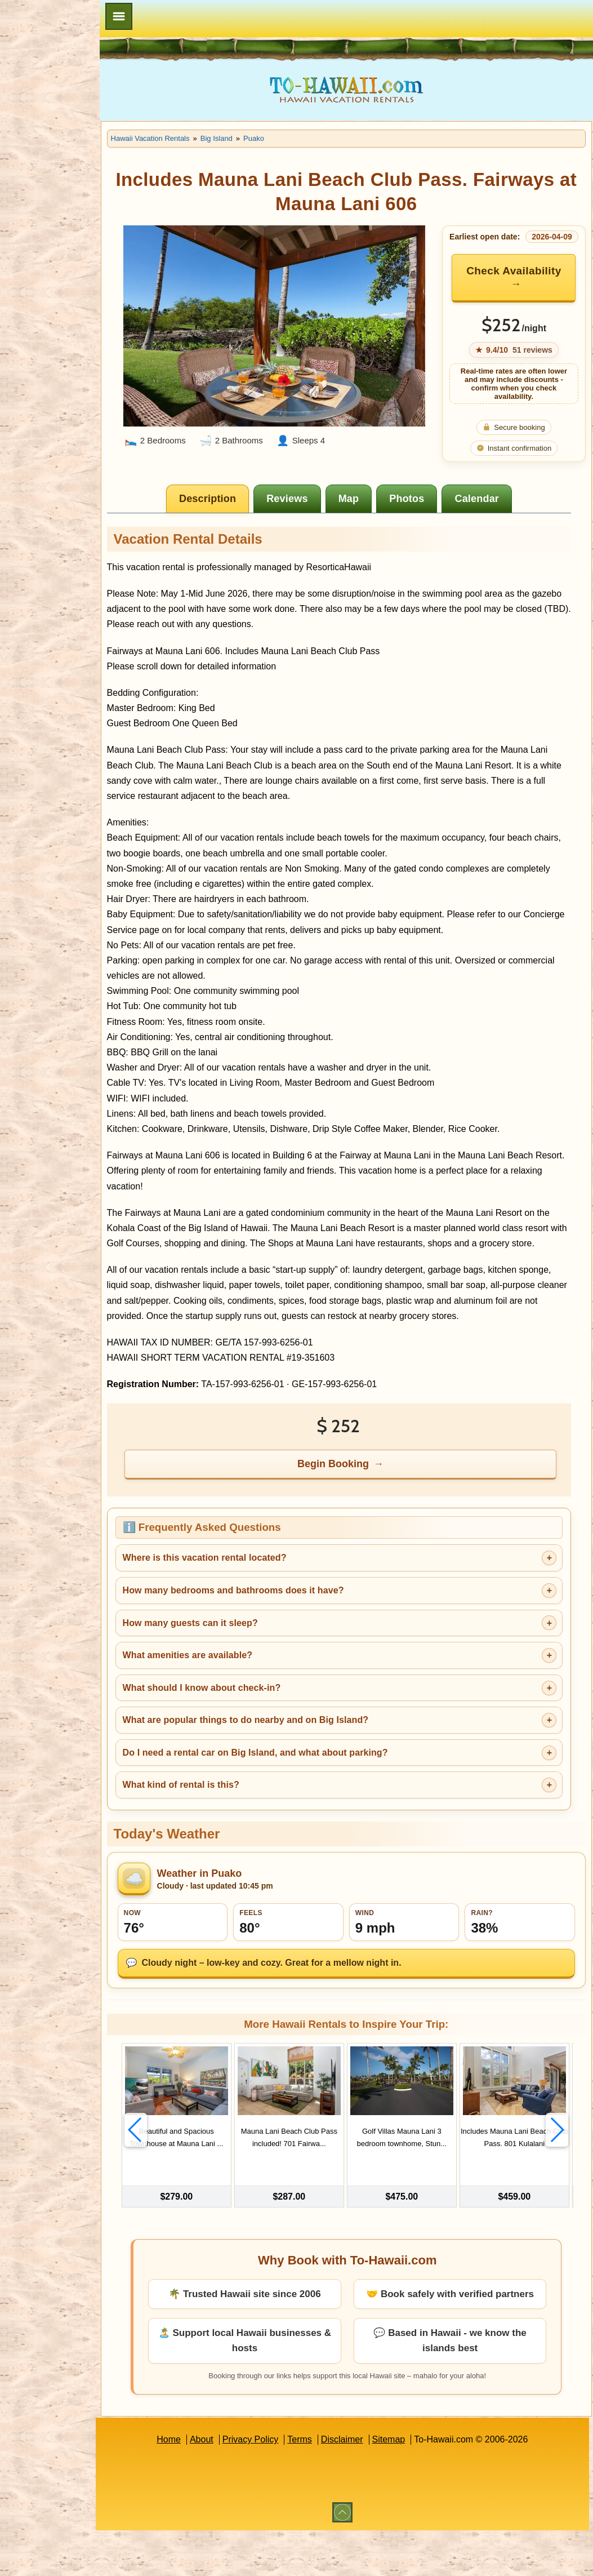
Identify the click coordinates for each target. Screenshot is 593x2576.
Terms (326, 2485)
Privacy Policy (276, 2485)
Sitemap (414, 2485)
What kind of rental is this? (233, 1824)
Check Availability (514, 286)
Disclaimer (368, 2485)
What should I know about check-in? (254, 1727)
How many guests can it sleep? (242, 1662)
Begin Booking (360, 1503)
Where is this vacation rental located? (257, 1597)
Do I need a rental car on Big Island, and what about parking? (307, 1792)
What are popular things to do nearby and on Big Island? (298, 1760)
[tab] (234, 508)
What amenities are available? (240, 1694)
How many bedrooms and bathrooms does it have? (285, 1630)
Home (195, 2485)
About (228, 2485)
